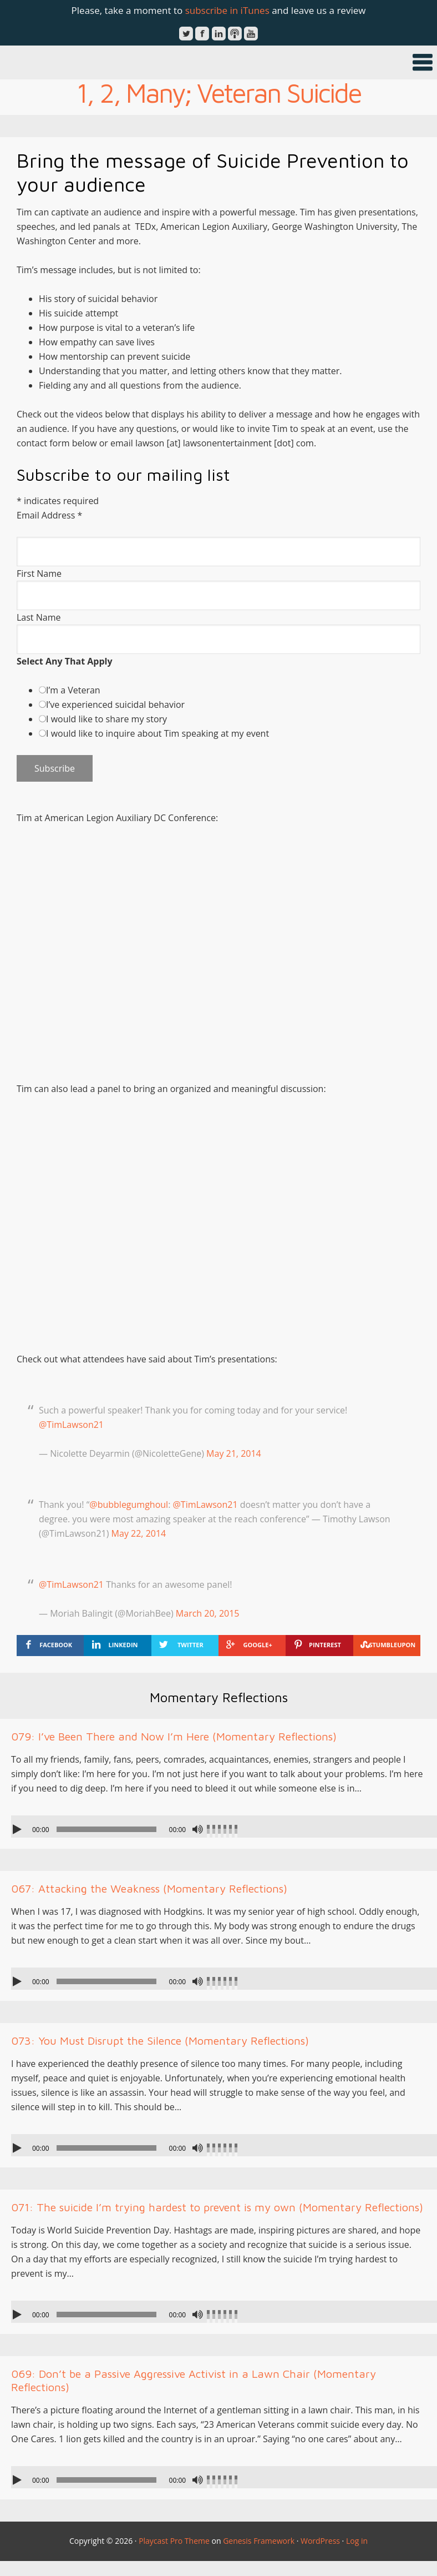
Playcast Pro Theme (174, 2540)
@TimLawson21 (71, 1424)
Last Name (38, 617)
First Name (39, 573)
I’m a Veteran (73, 690)
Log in (357, 2540)
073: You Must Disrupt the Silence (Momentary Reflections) (160, 2040)
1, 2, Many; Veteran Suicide (219, 92)
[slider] (106, 1829)
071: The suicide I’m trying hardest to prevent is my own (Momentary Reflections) (217, 2207)
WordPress (320, 2540)
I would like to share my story (106, 719)
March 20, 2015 (208, 1613)
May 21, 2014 (233, 1453)
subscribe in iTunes (227, 10)
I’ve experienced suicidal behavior (115, 704)
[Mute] (197, 1829)
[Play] (18, 1829)
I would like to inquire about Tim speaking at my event (157, 733)
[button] (218, 62)
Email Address (49, 515)
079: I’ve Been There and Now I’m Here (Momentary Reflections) (174, 1736)
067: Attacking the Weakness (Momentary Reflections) (149, 1888)
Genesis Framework (258, 2540)
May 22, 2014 (138, 1533)
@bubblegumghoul (128, 1504)
